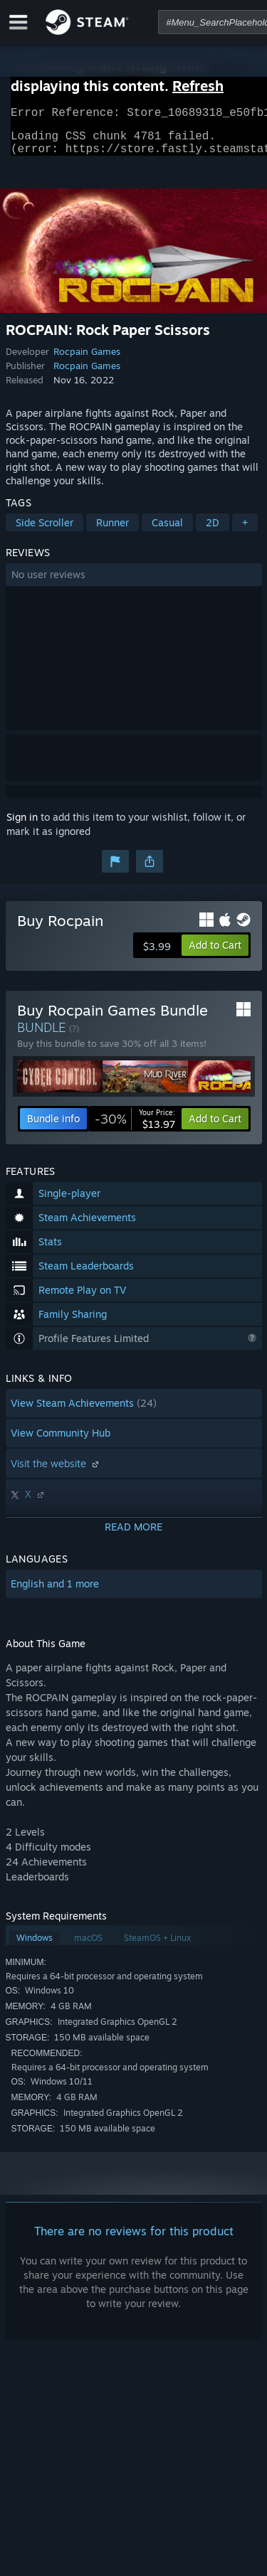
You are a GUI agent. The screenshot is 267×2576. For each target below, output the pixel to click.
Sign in (22, 825)
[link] (134, 1127)
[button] (134, 583)
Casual (167, 531)
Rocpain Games (86, 360)
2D (212, 531)
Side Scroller (44, 531)
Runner (112, 531)
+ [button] (245, 531)
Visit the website (56, 1472)
